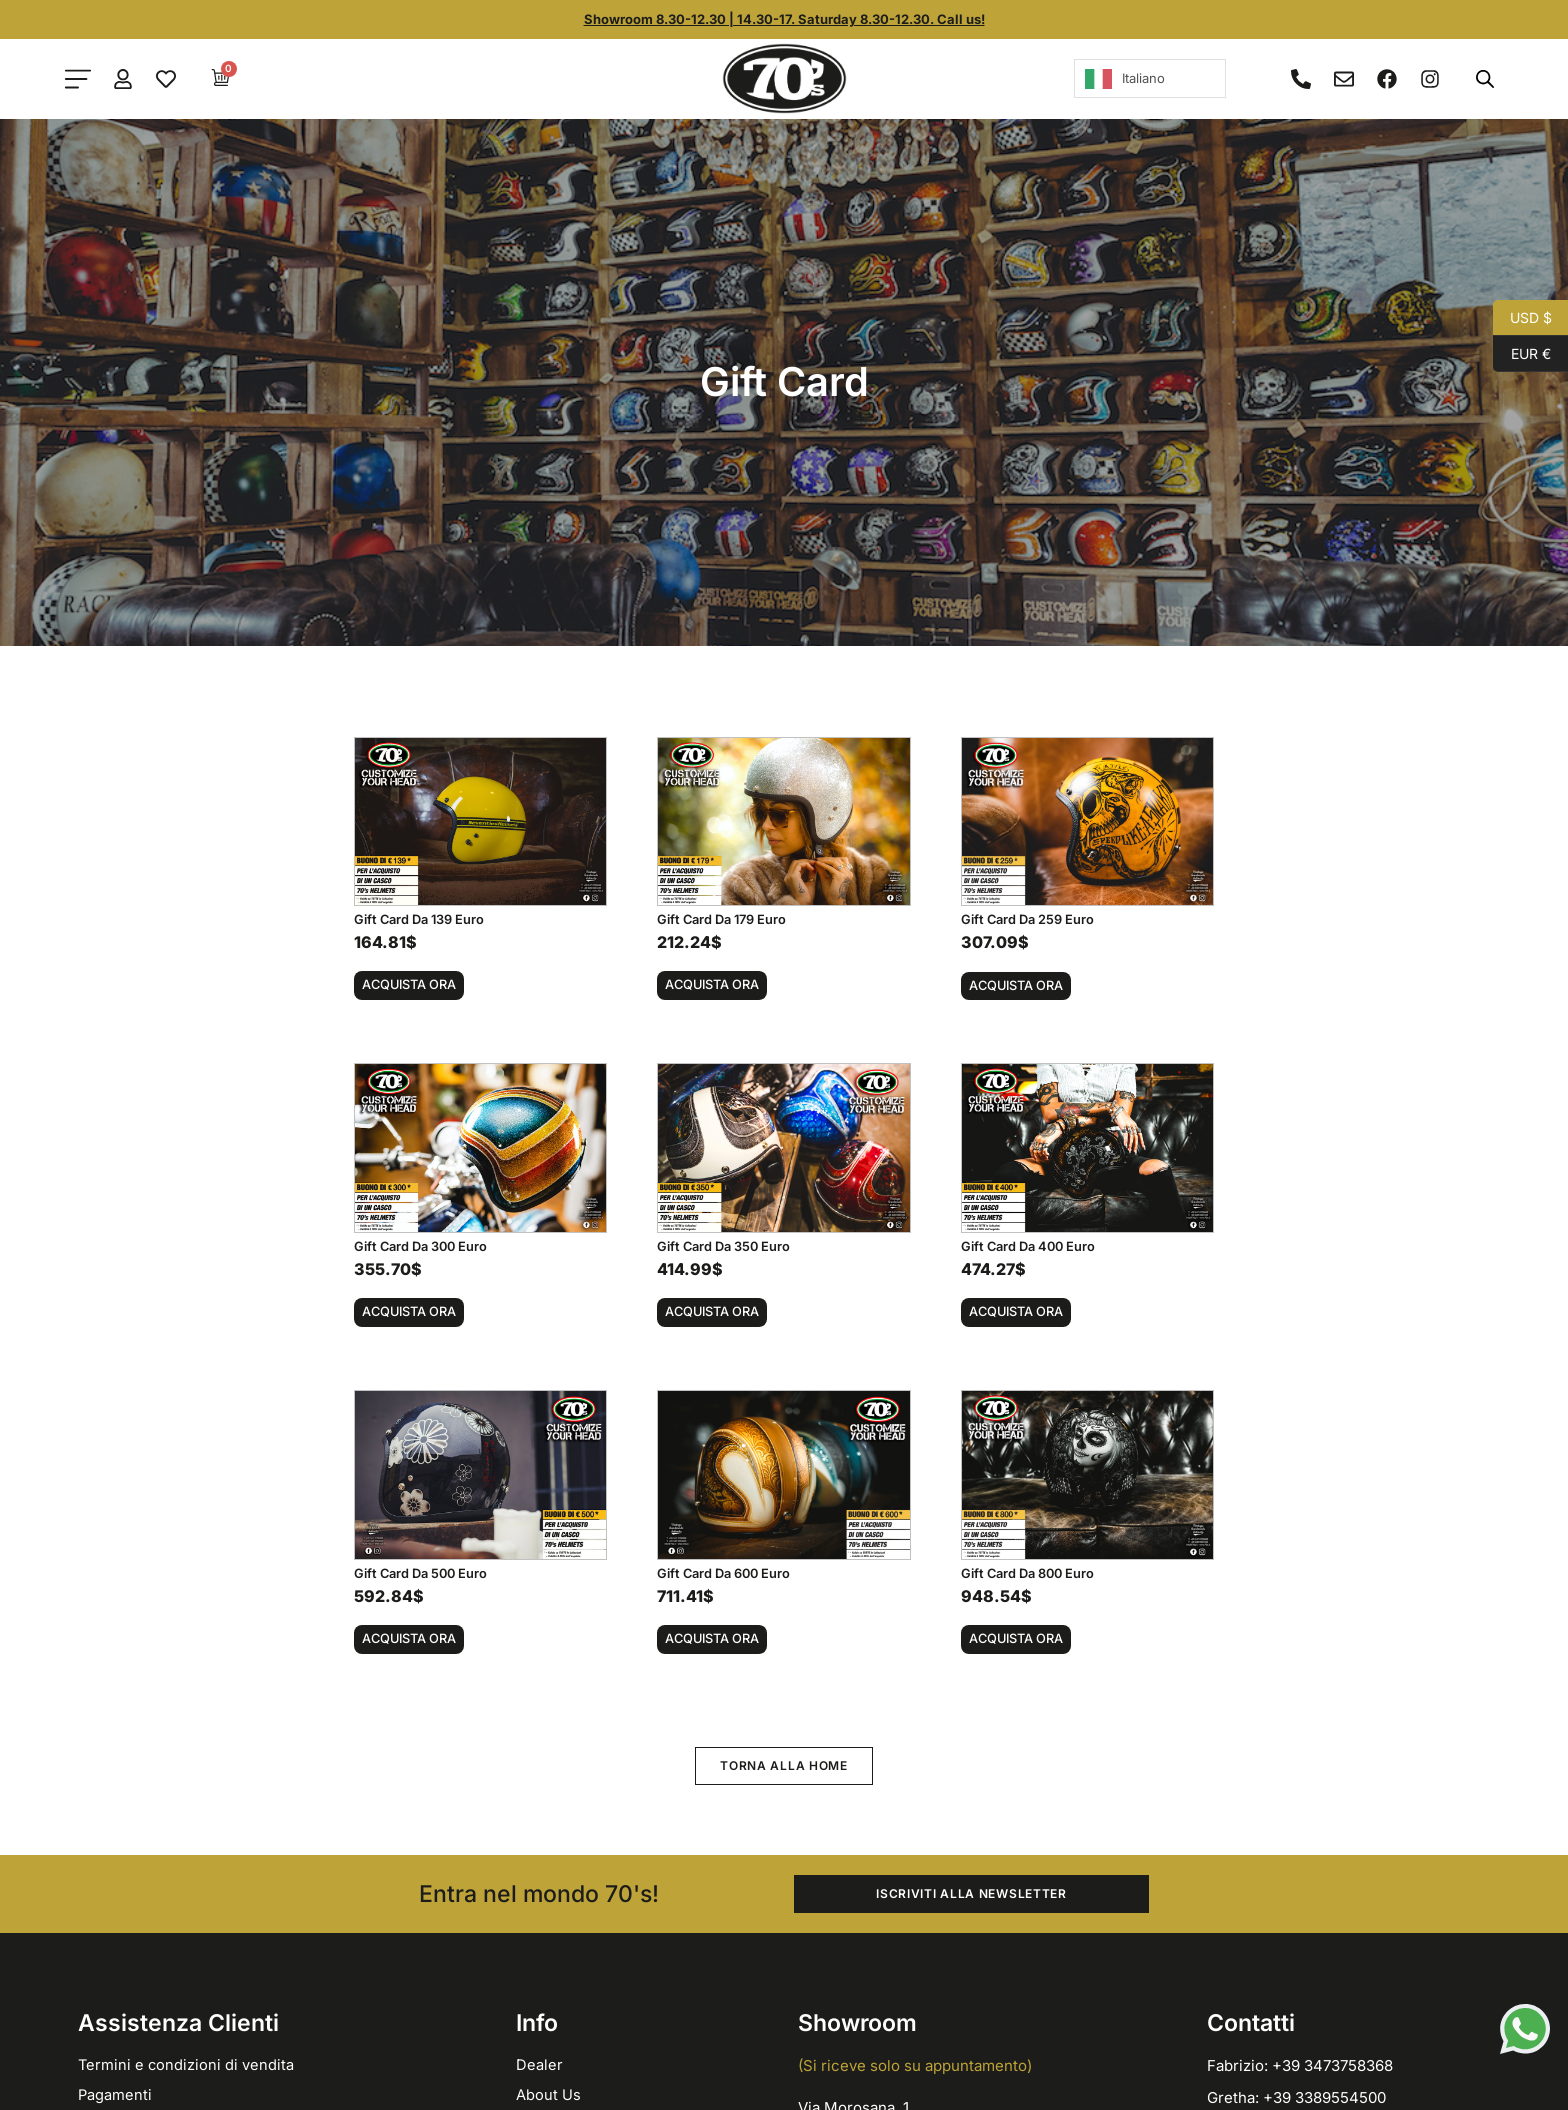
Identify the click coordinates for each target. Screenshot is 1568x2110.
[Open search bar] (1485, 78)
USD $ (1522, 318)
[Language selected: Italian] (1150, 78)
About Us (548, 2094)
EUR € (1522, 354)
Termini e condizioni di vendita (187, 2064)
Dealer (539, 2064)
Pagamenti (115, 2094)
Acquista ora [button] (409, 984)
